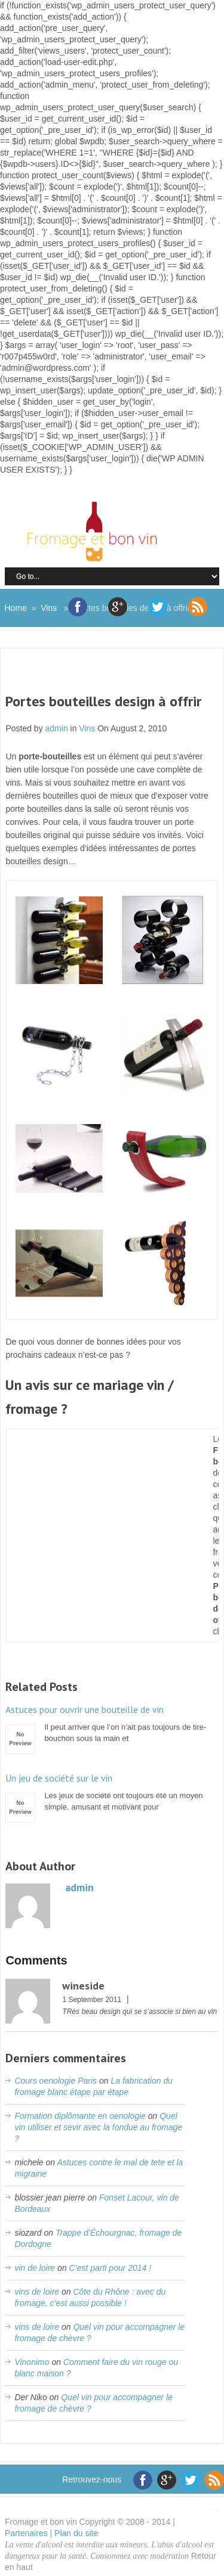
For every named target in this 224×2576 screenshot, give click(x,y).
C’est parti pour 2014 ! (110, 2268)
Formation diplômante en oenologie (79, 2116)
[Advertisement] (114, 678)
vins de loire (36, 2291)
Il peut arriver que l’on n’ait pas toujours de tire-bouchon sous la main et (111, 1723)
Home (16, 608)
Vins (49, 608)
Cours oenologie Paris (55, 2080)
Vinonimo (31, 2362)
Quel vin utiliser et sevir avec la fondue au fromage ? (98, 2127)
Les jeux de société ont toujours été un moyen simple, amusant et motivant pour (111, 1792)
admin (56, 728)
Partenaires (26, 2533)
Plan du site (76, 2533)
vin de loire (34, 2268)
